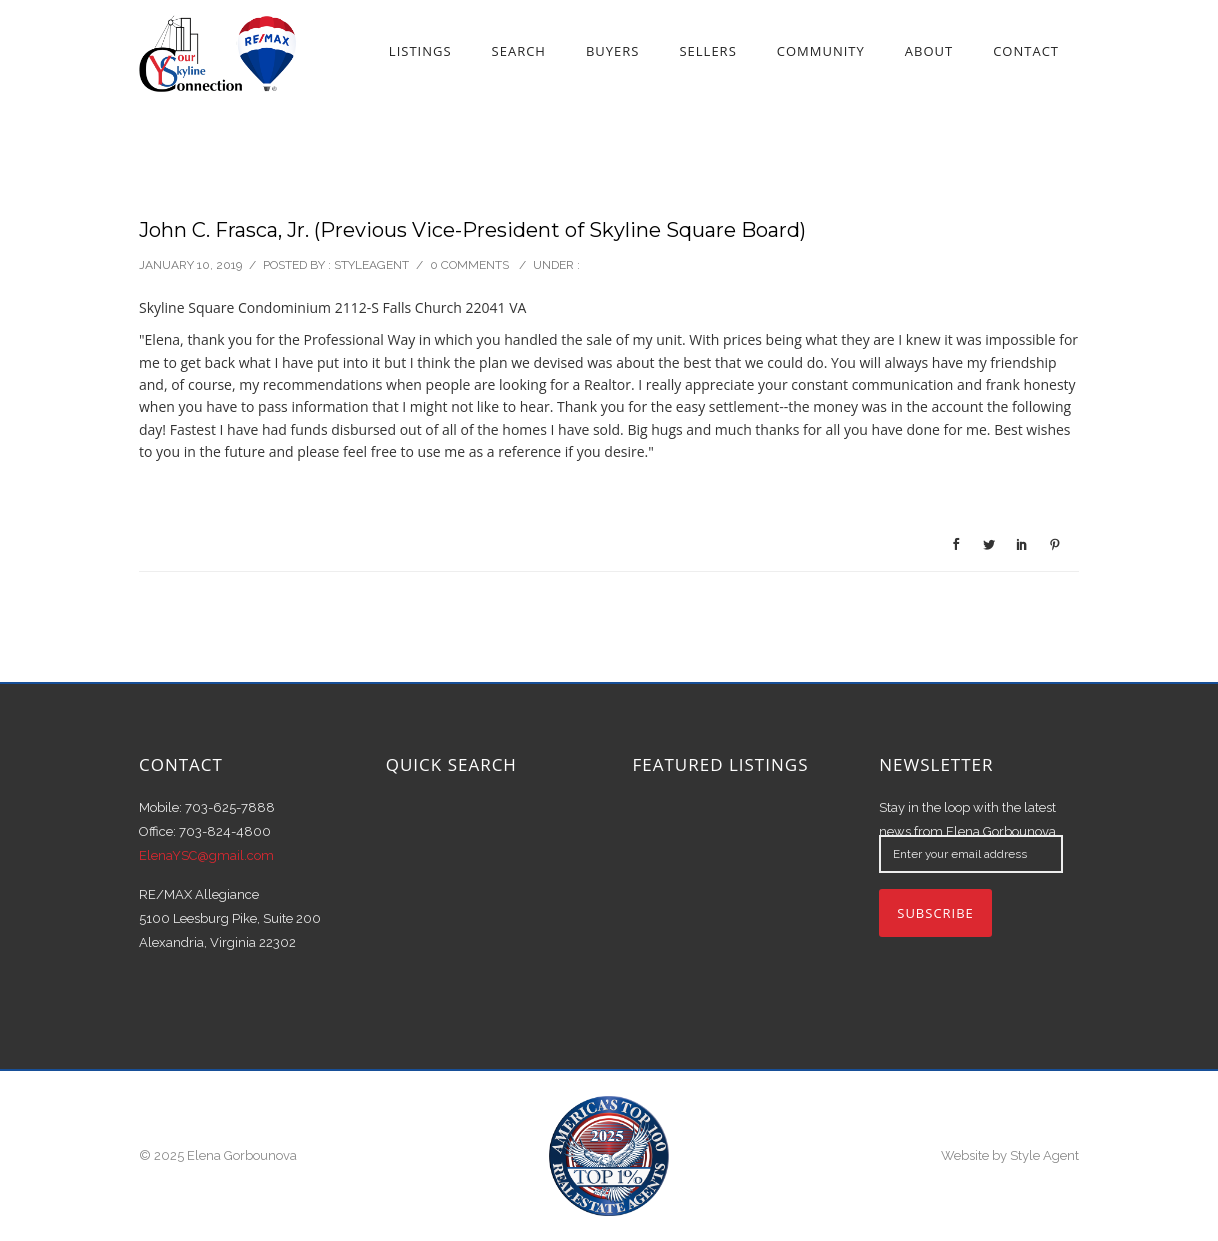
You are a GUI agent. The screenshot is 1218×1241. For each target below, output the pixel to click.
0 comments (469, 265)
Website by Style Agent (1010, 1155)
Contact (1026, 51)
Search (519, 51)
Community (821, 51)
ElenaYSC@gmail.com (206, 855)
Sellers (707, 51)
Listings (420, 51)
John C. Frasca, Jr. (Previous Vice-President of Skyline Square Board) (472, 230)
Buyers (613, 51)
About (929, 51)
